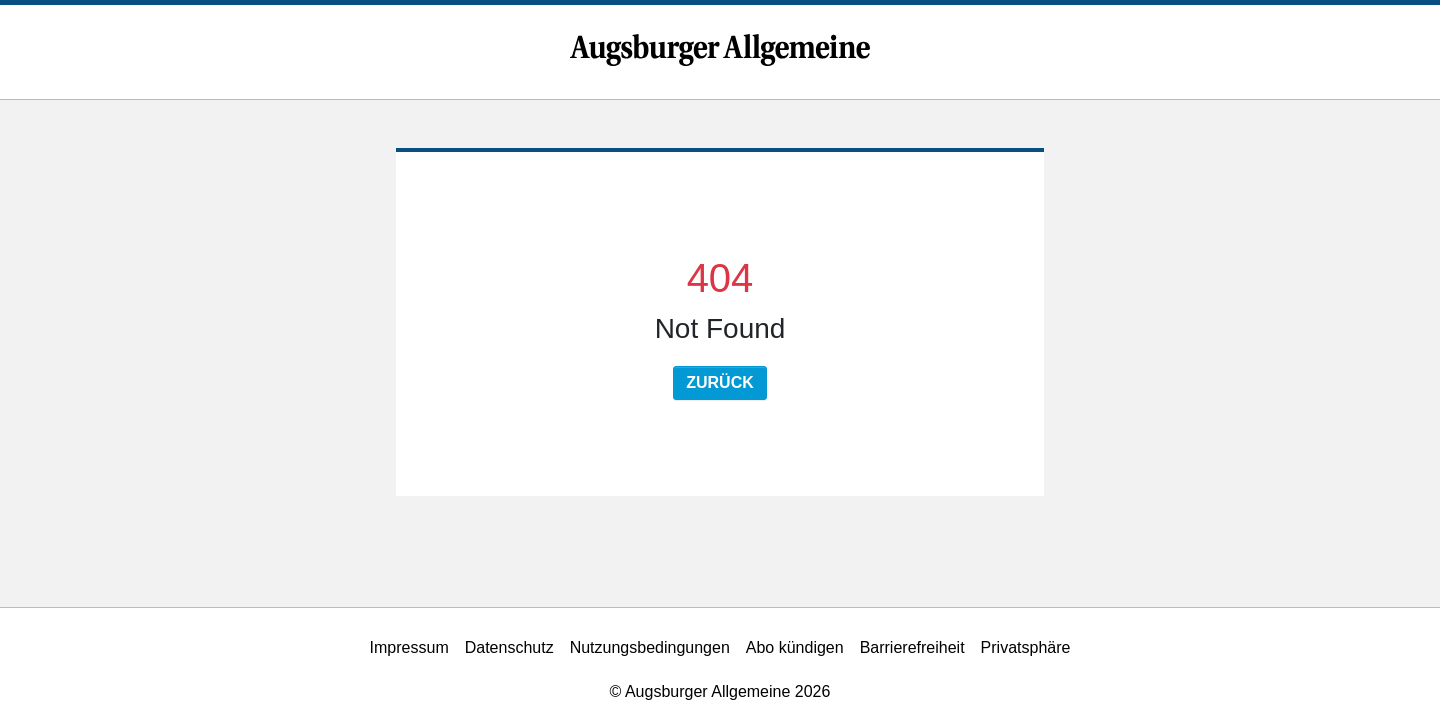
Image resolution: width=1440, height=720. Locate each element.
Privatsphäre (1026, 647)
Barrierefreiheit (912, 647)
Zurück (720, 382)
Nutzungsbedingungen (650, 647)
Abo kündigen (795, 647)
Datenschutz (509, 647)
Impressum (409, 647)
